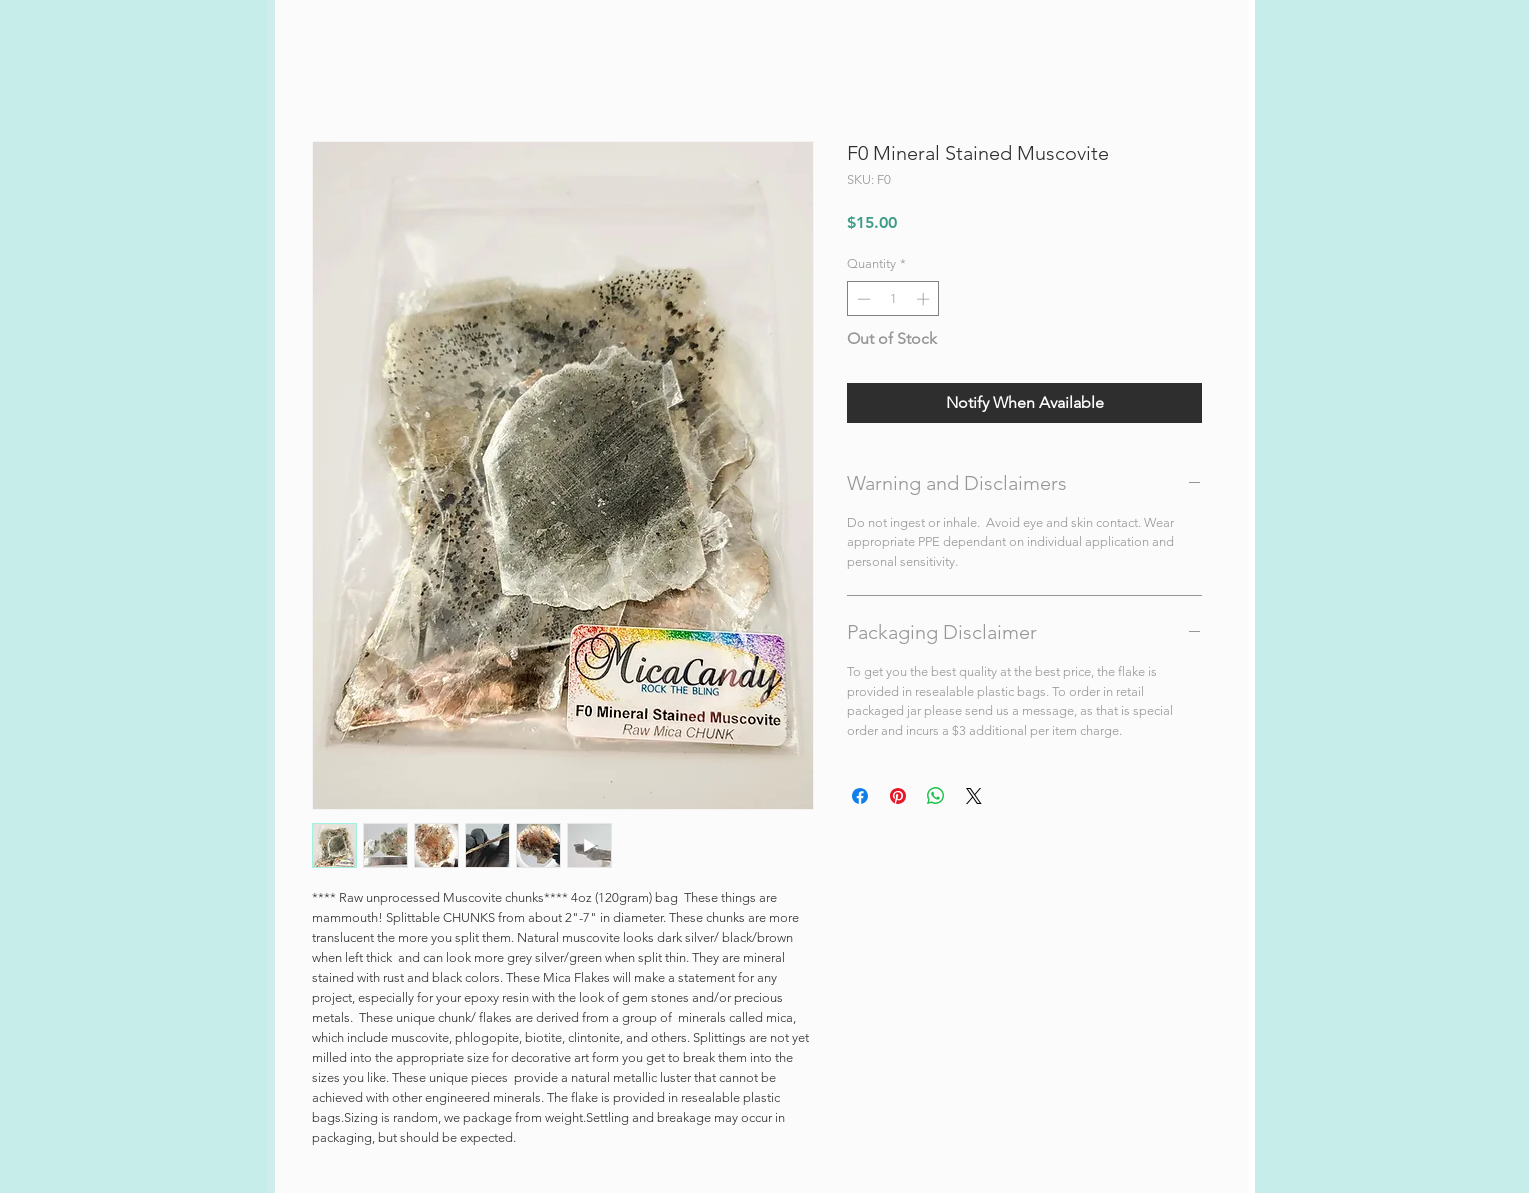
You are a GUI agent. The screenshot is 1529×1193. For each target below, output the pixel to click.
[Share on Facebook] (860, 796)
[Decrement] (862, 299)
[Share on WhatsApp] (936, 796)
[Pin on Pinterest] (898, 796)
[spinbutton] (893, 299)
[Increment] (925, 299)
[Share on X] (974, 796)
